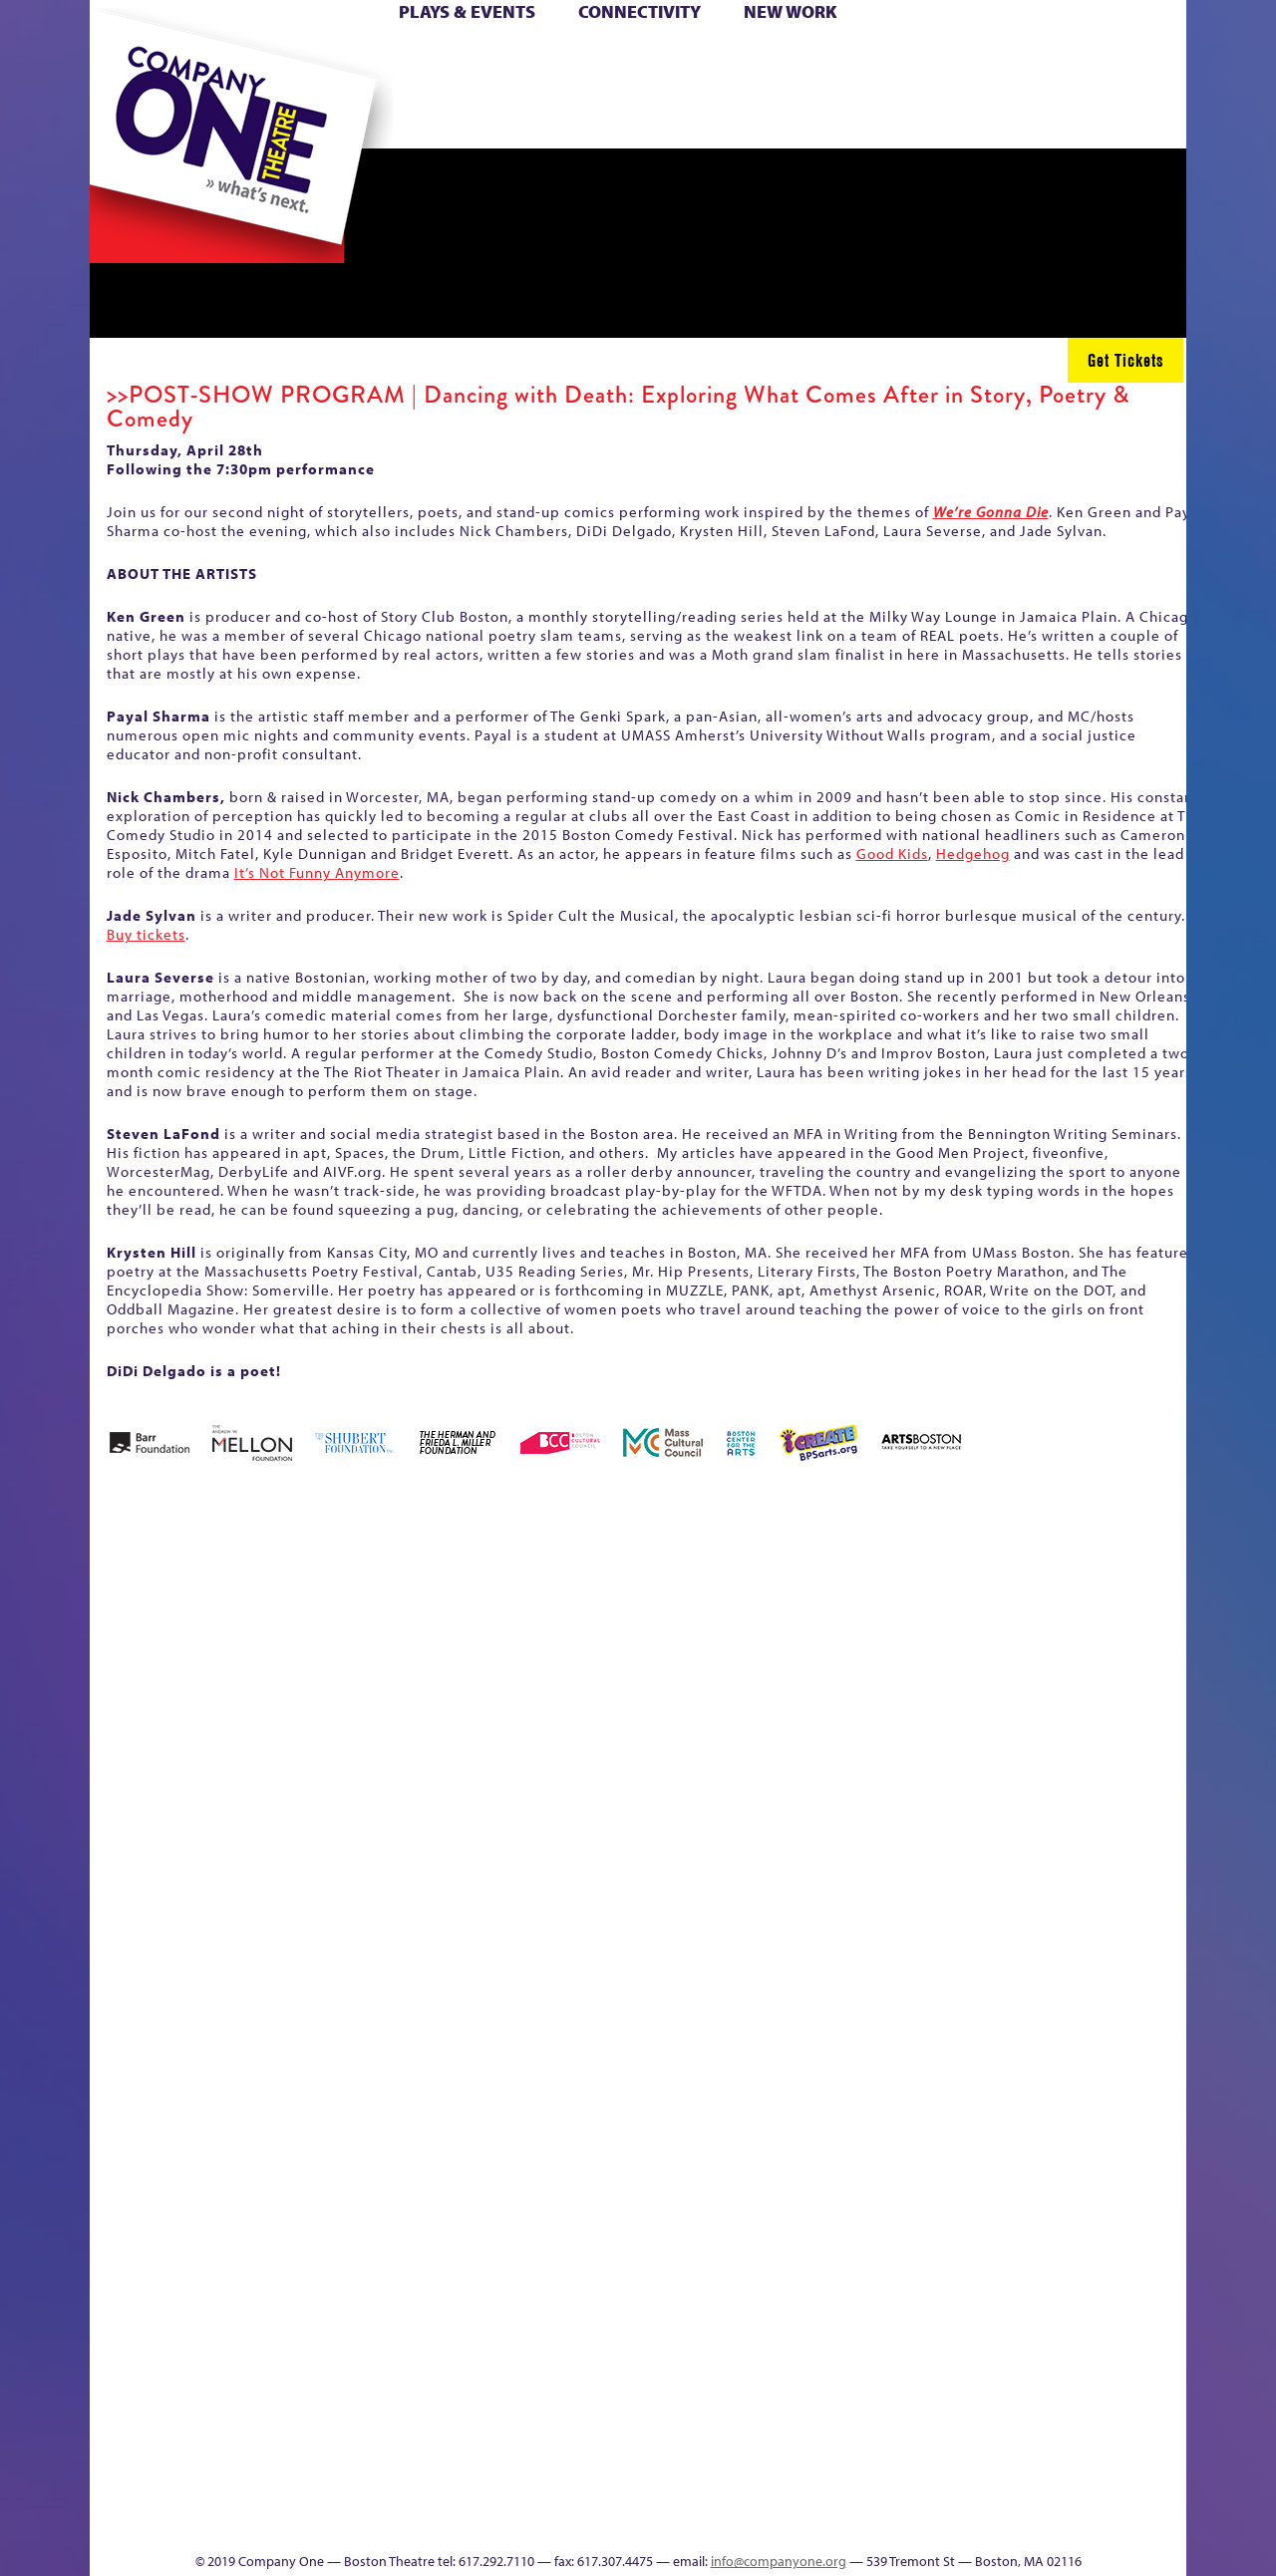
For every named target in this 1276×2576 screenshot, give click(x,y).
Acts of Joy (318, 1624)
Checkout (872, 1654)
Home (123, 58)
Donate (965, 58)
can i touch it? (779, 1624)
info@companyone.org (778, 2561)
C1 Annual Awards (1037, 2491)
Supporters (1005, 2521)
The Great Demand (202, 2491)
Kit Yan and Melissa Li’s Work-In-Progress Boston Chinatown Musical (251, 1834)
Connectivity (639, 11)
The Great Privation (247, 2491)
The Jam (341, 118)
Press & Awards (1131, 118)
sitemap (551, 118)
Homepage (125, 1983)
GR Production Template (1045, 1624)
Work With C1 (445, 2491)
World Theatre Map (828, 2282)
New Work (790, 11)
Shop (998, 88)
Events (825, 2521)
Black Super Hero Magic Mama (613, 1595)
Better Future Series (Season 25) (492, 1595)
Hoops (167, 88)
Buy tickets (146, 934)
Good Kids (892, 853)
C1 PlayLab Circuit (829, 2073)
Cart (827, 58)
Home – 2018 (1155, 1624)
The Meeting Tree (369, 2491)
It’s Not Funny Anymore (317, 872)
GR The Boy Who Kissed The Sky (1074, 1565)
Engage (842, 118)
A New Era (234, 1624)
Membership (380, 1983)
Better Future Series (405, 1624)
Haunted (1122, 1654)
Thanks (926, 118)
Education (1001, 1654)
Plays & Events (467, 11)
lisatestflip (335, 1983)
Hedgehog (973, 853)
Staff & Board (1034, 1953)
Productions (715, 2521)
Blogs (822, 2342)
